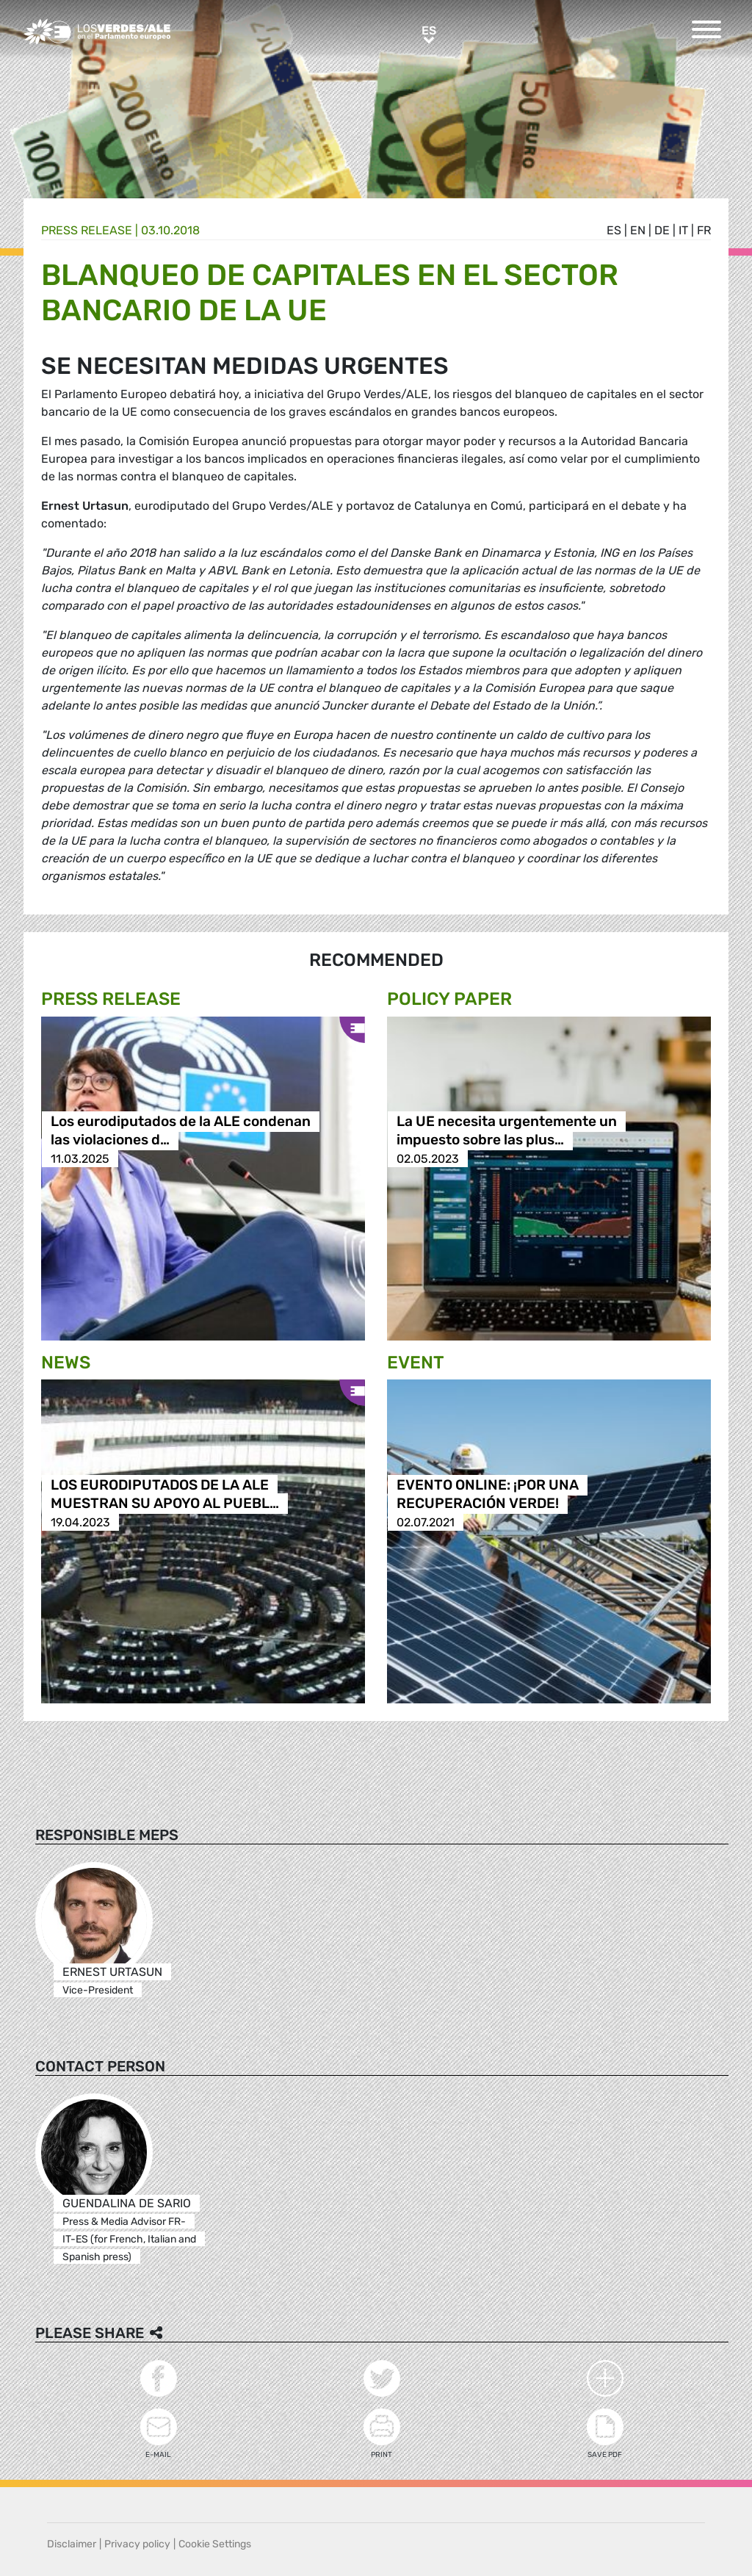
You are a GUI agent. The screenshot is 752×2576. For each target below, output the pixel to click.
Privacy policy (137, 2544)
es (614, 230)
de (662, 230)
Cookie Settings (214, 2544)
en (638, 230)
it (683, 230)
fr (704, 230)
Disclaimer (71, 2544)
